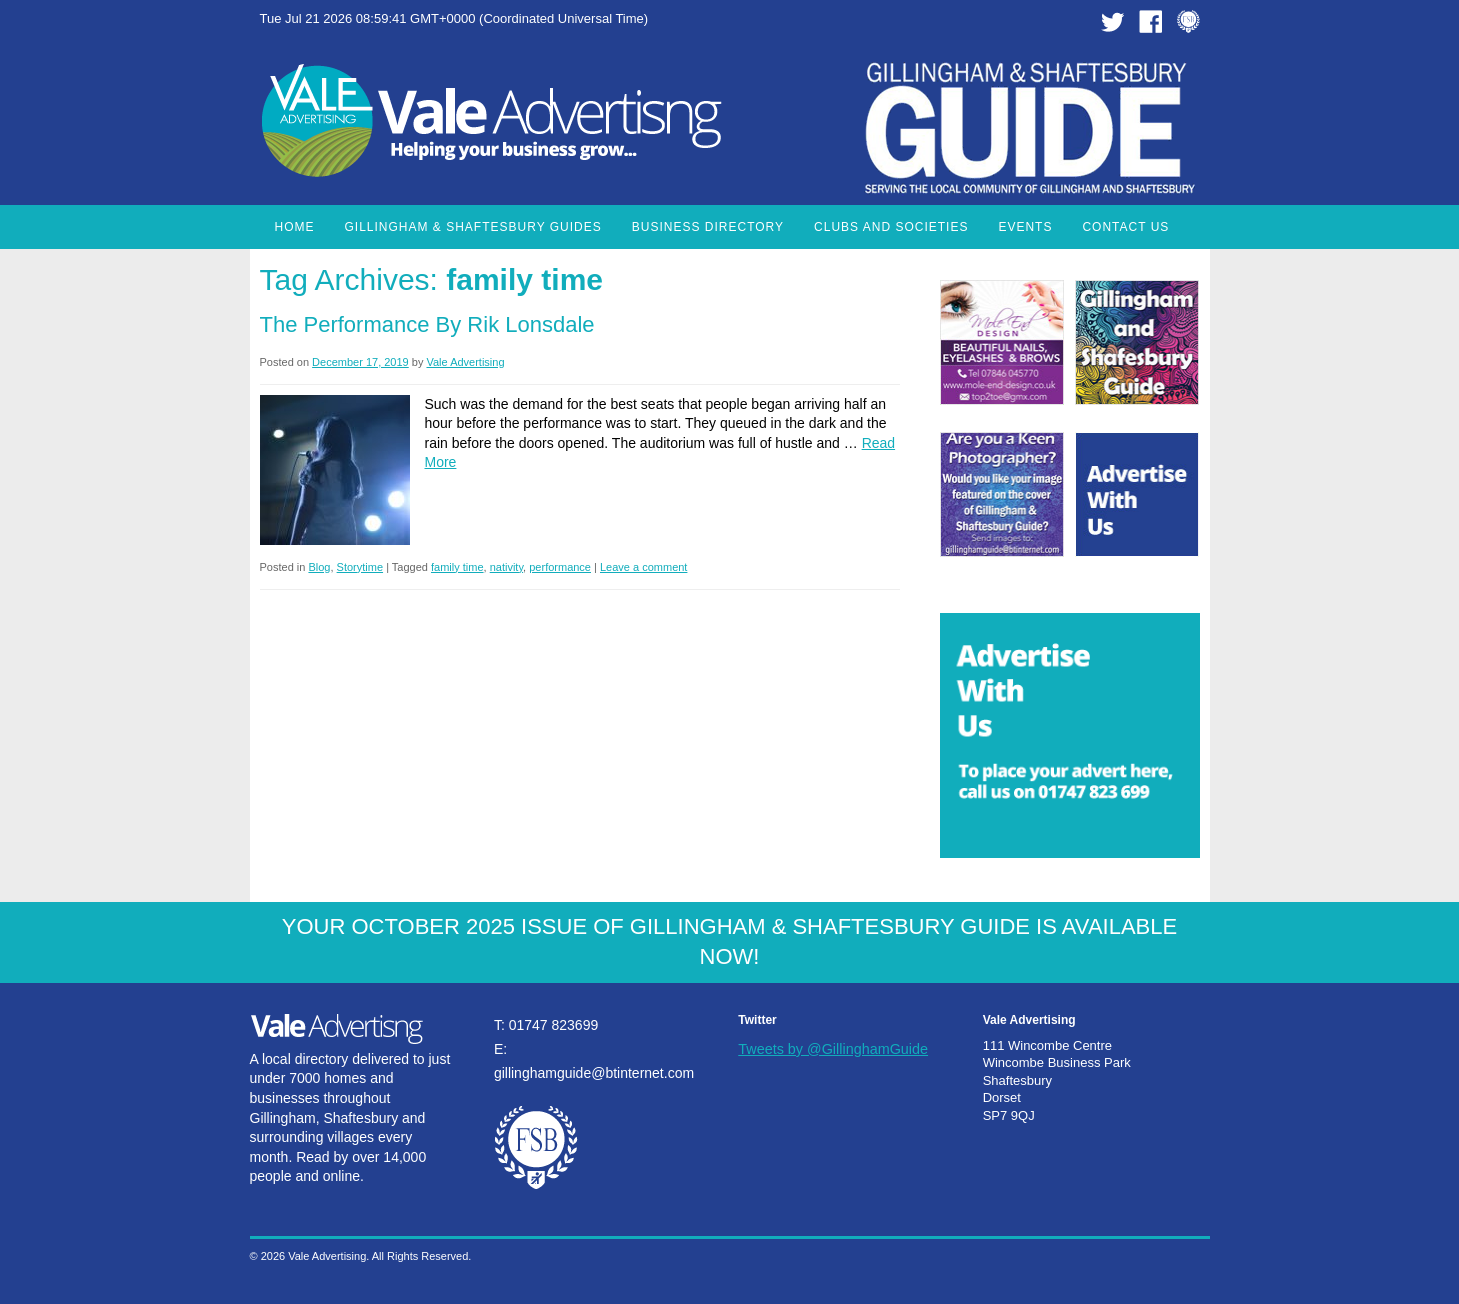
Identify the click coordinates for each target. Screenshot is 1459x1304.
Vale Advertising (465, 362)
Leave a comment (643, 567)
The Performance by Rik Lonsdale (427, 324)
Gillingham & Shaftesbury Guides (473, 227)
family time (457, 567)
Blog (319, 567)
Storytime (360, 567)
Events (1025, 227)
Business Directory (708, 227)
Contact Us (1125, 227)
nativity (506, 567)
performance (560, 567)
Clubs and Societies (891, 227)
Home (295, 227)
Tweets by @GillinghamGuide (833, 1049)
